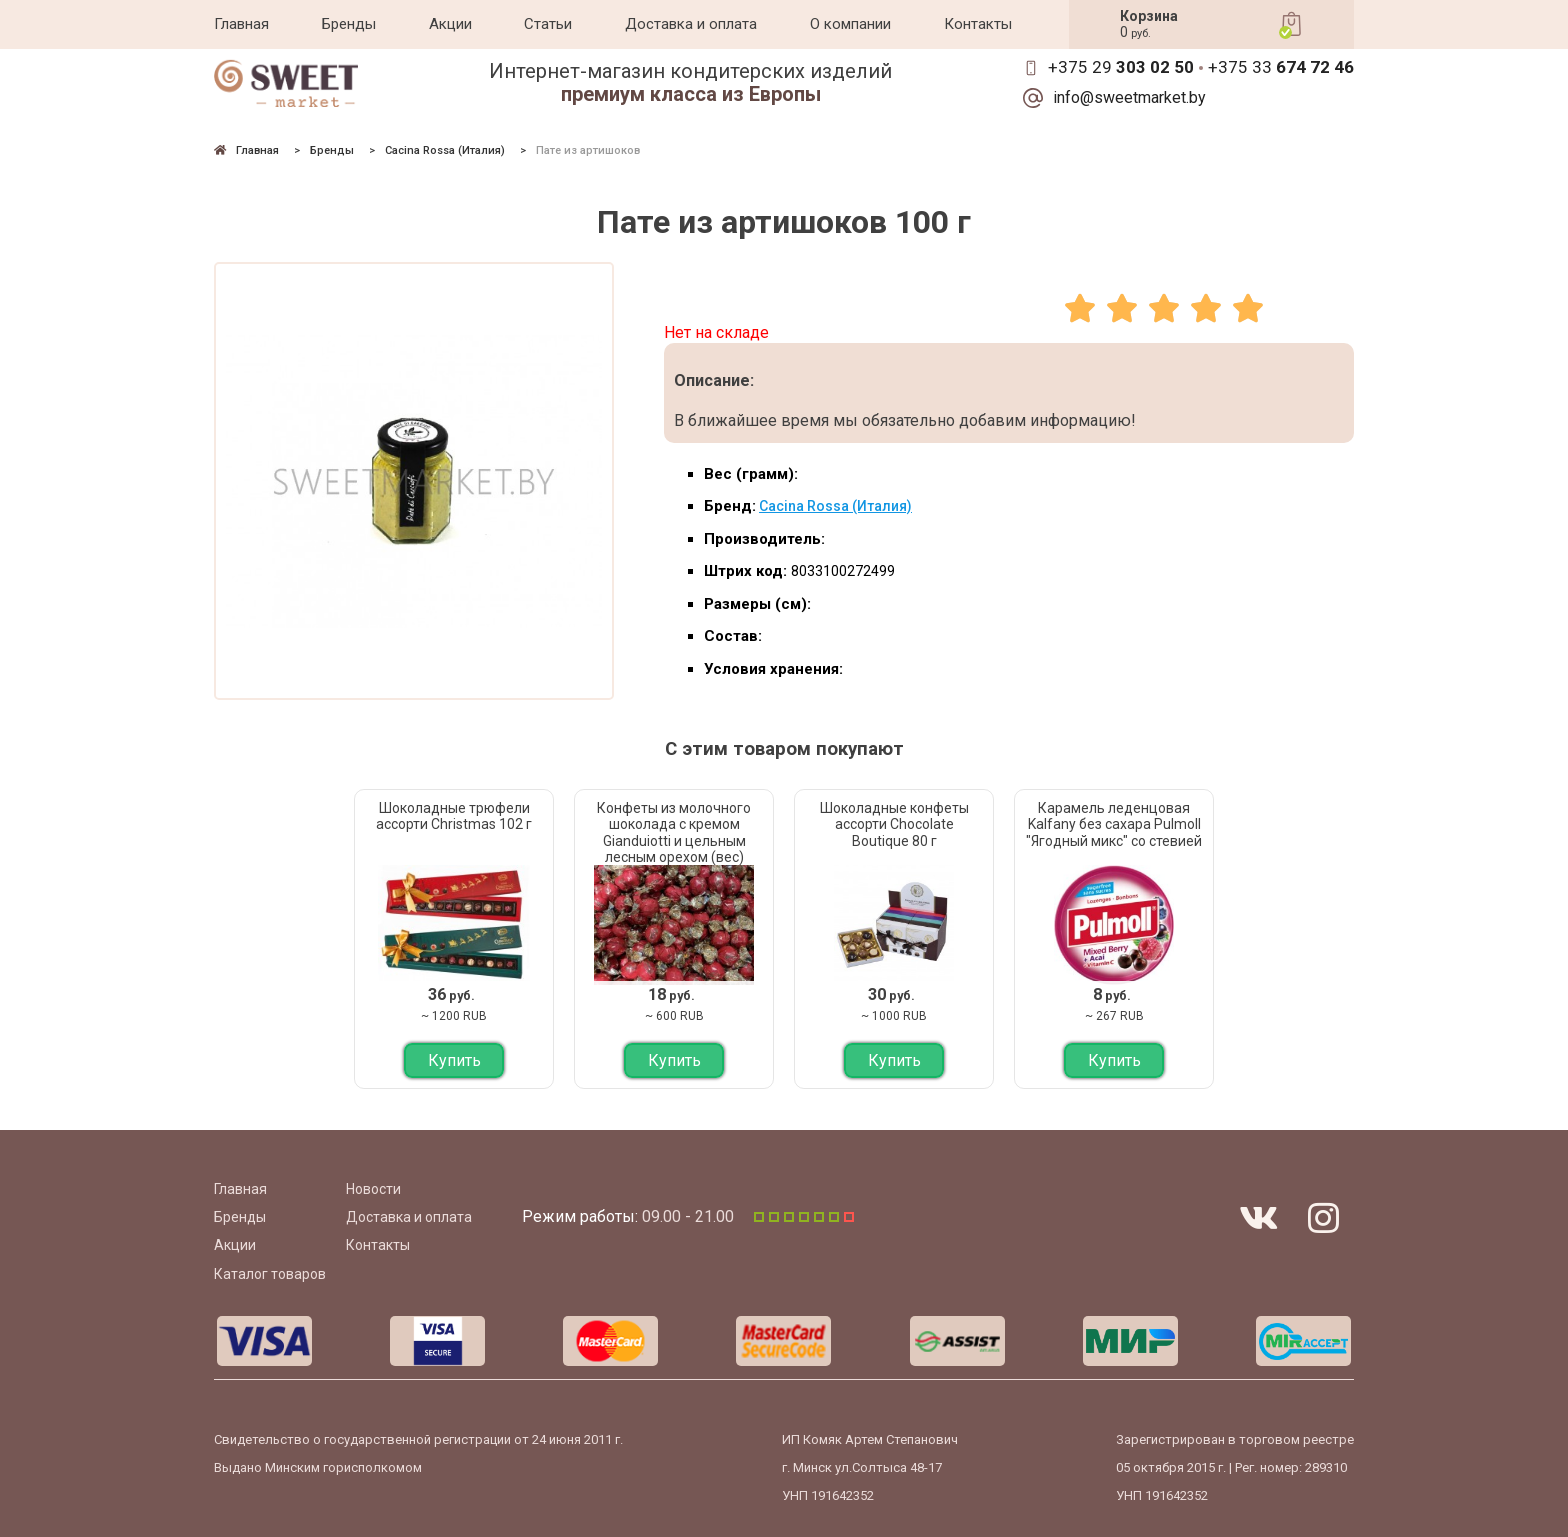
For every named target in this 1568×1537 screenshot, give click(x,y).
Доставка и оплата (691, 24)
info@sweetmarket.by (1129, 98)
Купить (454, 1060)
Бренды (349, 24)
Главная (241, 24)
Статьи (548, 24)
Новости (373, 1189)
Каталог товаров (270, 1274)
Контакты (978, 24)
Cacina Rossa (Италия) (835, 506)
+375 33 (1281, 67)
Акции (450, 24)
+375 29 (1121, 67)
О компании (850, 24)
